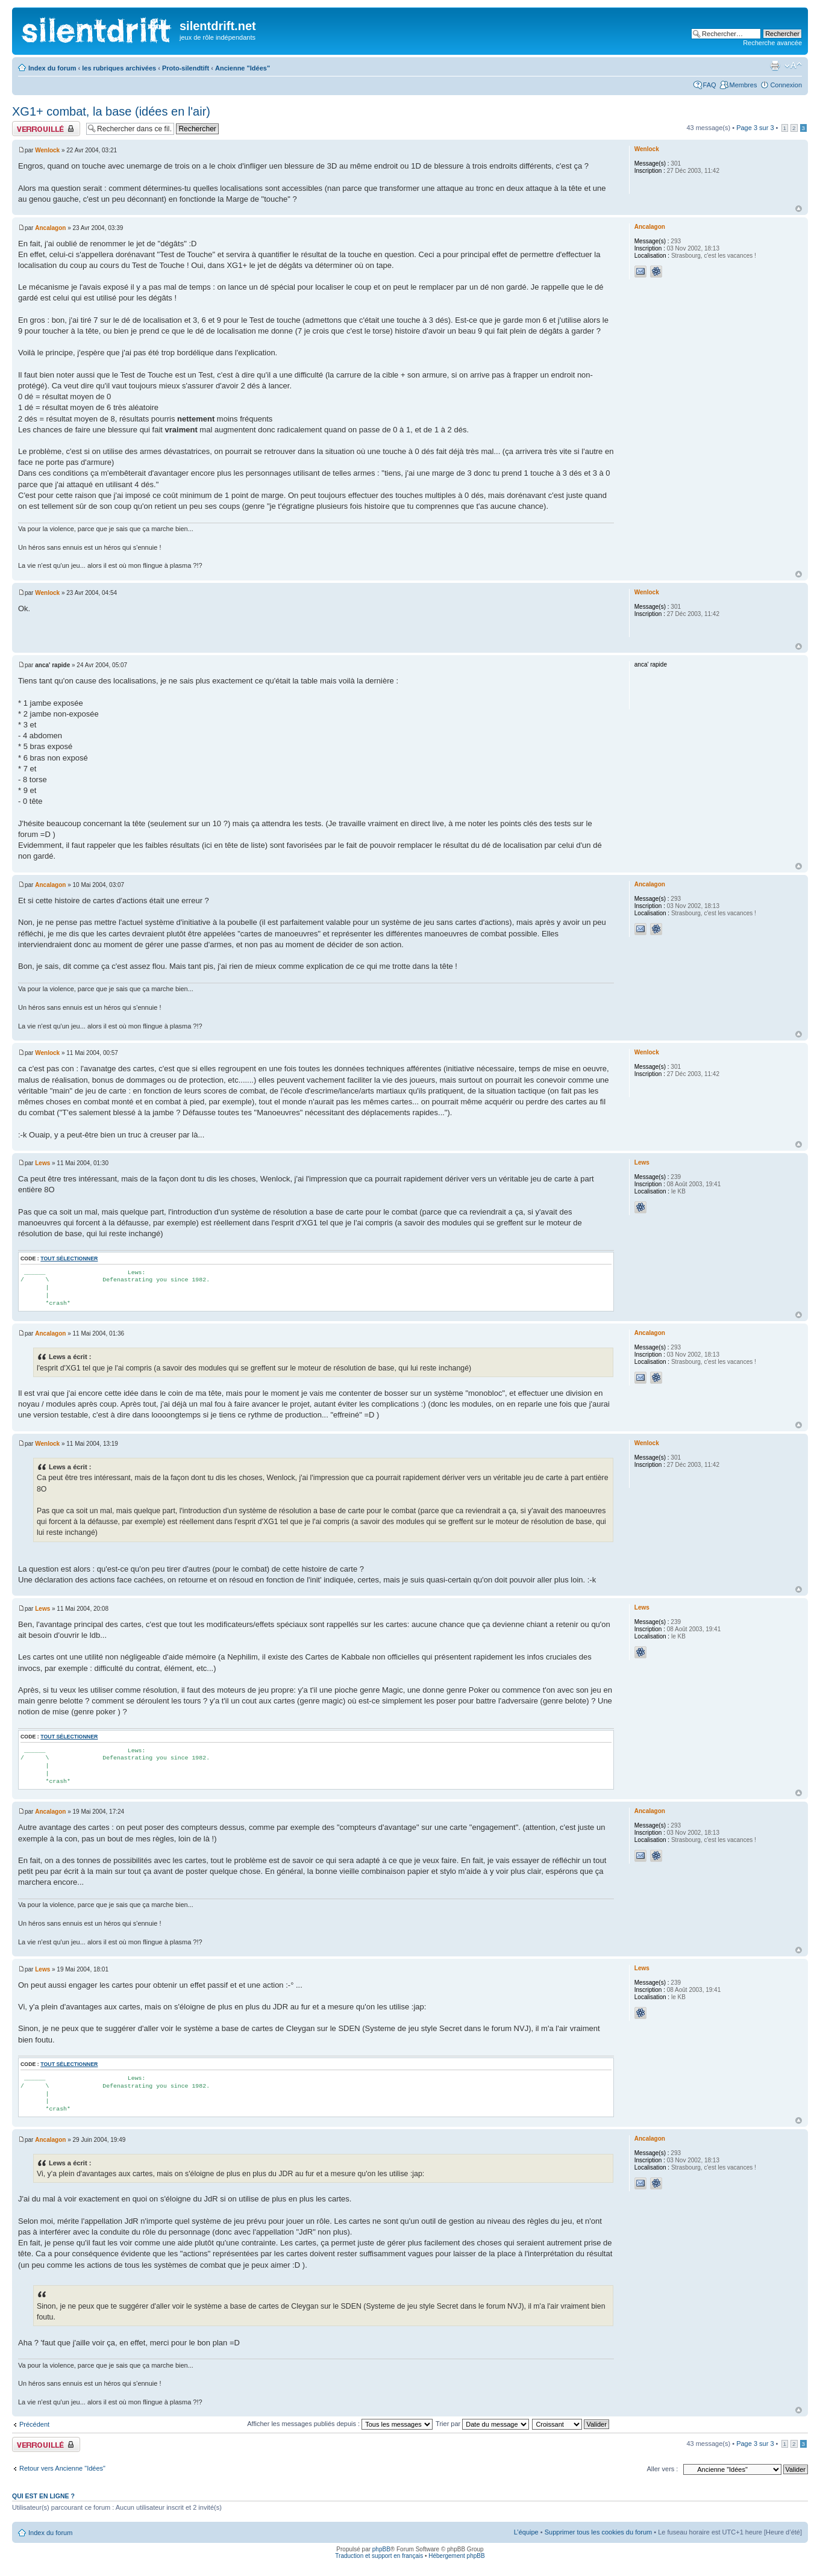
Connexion (786, 85)
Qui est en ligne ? (43, 2496)
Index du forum (52, 68)
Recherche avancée (772, 42)
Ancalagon (50, 228)
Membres (743, 85)
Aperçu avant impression (774, 65)
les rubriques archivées (119, 68)
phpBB (381, 2549)
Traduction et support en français (379, 2556)
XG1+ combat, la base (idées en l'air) (111, 111)
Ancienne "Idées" (242, 68)
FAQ (709, 85)
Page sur (755, 127)
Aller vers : (662, 2468)
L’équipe (526, 2532)
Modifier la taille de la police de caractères (793, 65)
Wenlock (47, 150)
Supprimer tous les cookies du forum (599, 2532)
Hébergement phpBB (456, 2556)
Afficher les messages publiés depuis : (340, 2423)
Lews (42, 1163)
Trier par (482, 2423)
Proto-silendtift (185, 68)
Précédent (34, 2424)
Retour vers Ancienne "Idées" (62, 2468)
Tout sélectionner (69, 1258)
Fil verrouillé (46, 128)
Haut (798, 208)
